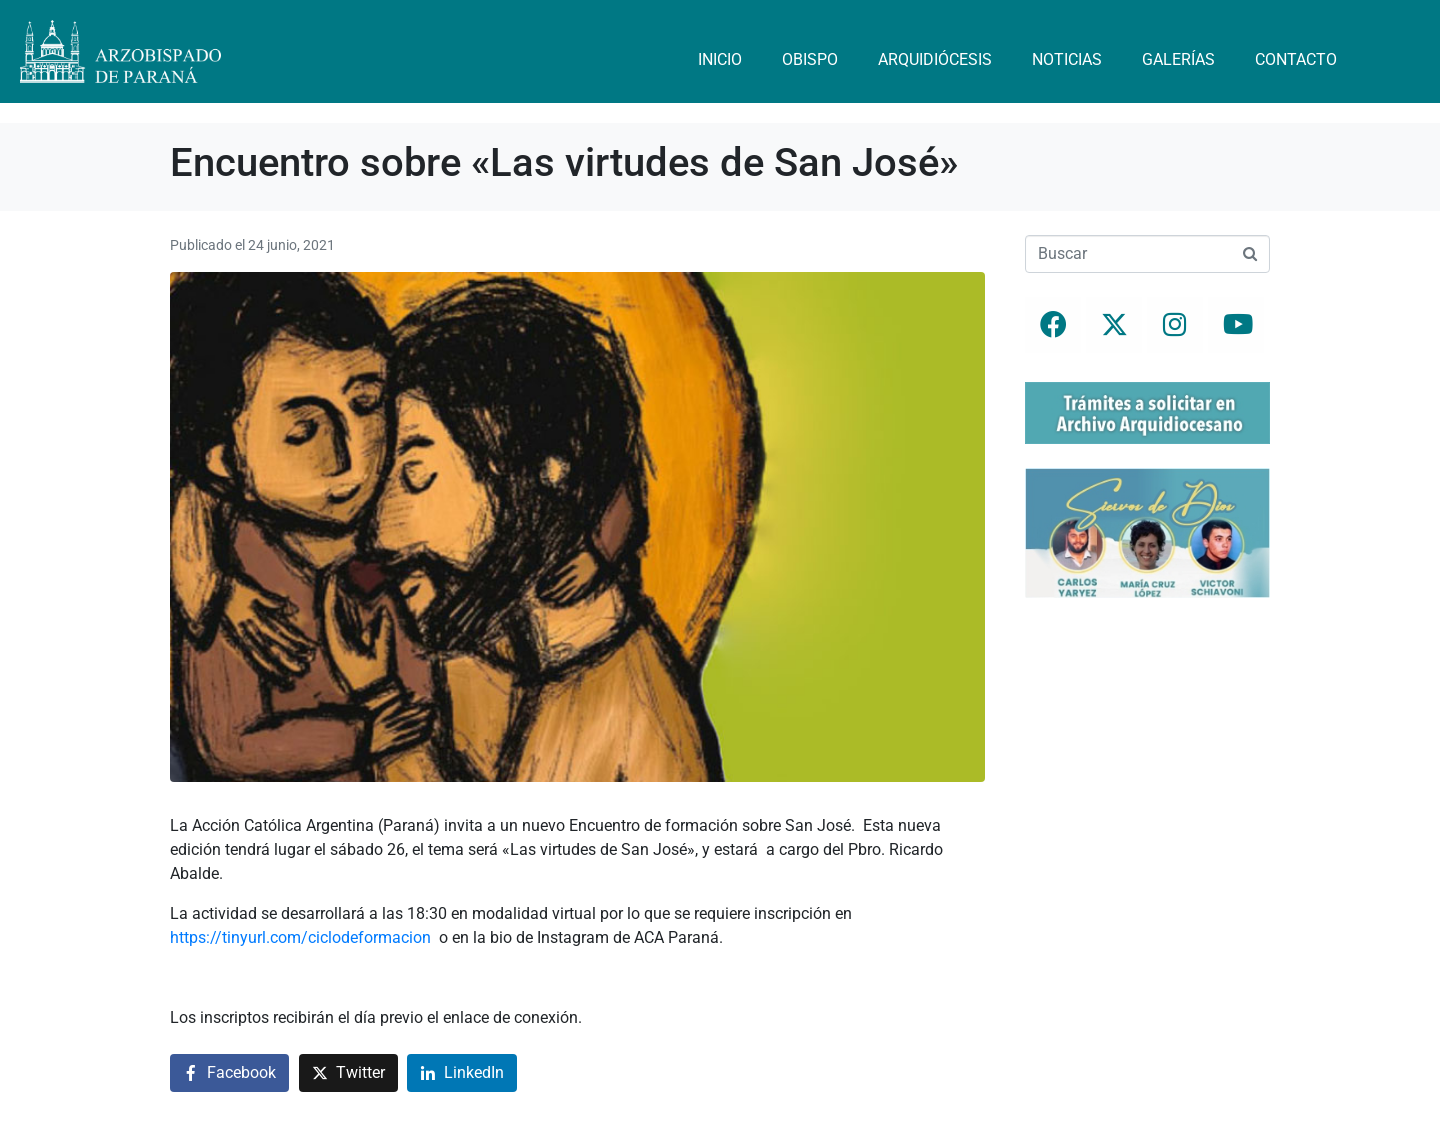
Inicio (720, 59)
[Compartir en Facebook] (229, 1073)
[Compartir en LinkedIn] (462, 1073)
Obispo (810, 59)
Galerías (1178, 59)
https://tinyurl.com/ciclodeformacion (300, 937)
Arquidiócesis (935, 59)
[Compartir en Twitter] (348, 1073)
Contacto (1296, 59)
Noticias (1067, 59)
